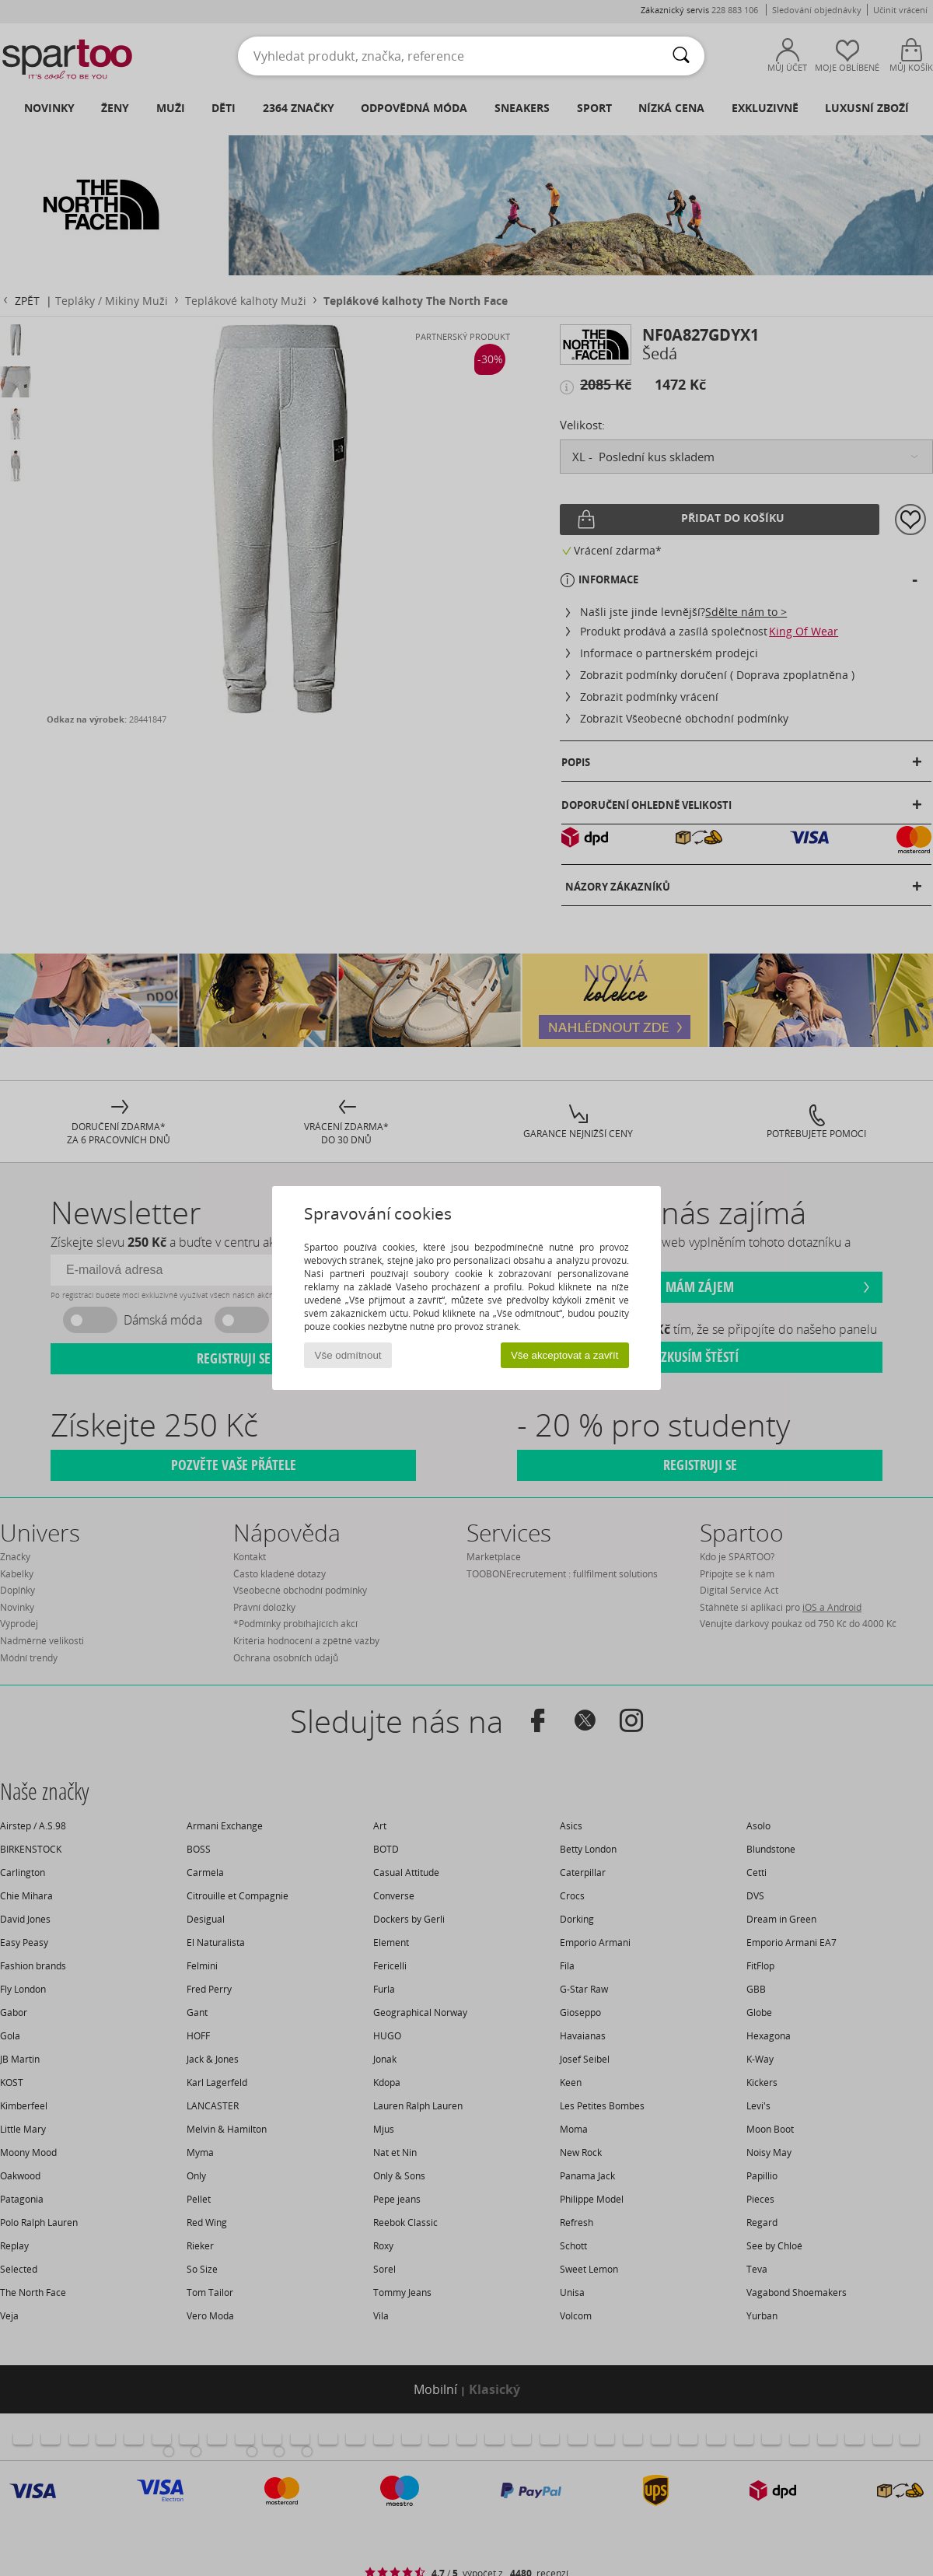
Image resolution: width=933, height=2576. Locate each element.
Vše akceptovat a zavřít (565, 1355)
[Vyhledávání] (681, 56)
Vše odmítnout (348, 1355)
